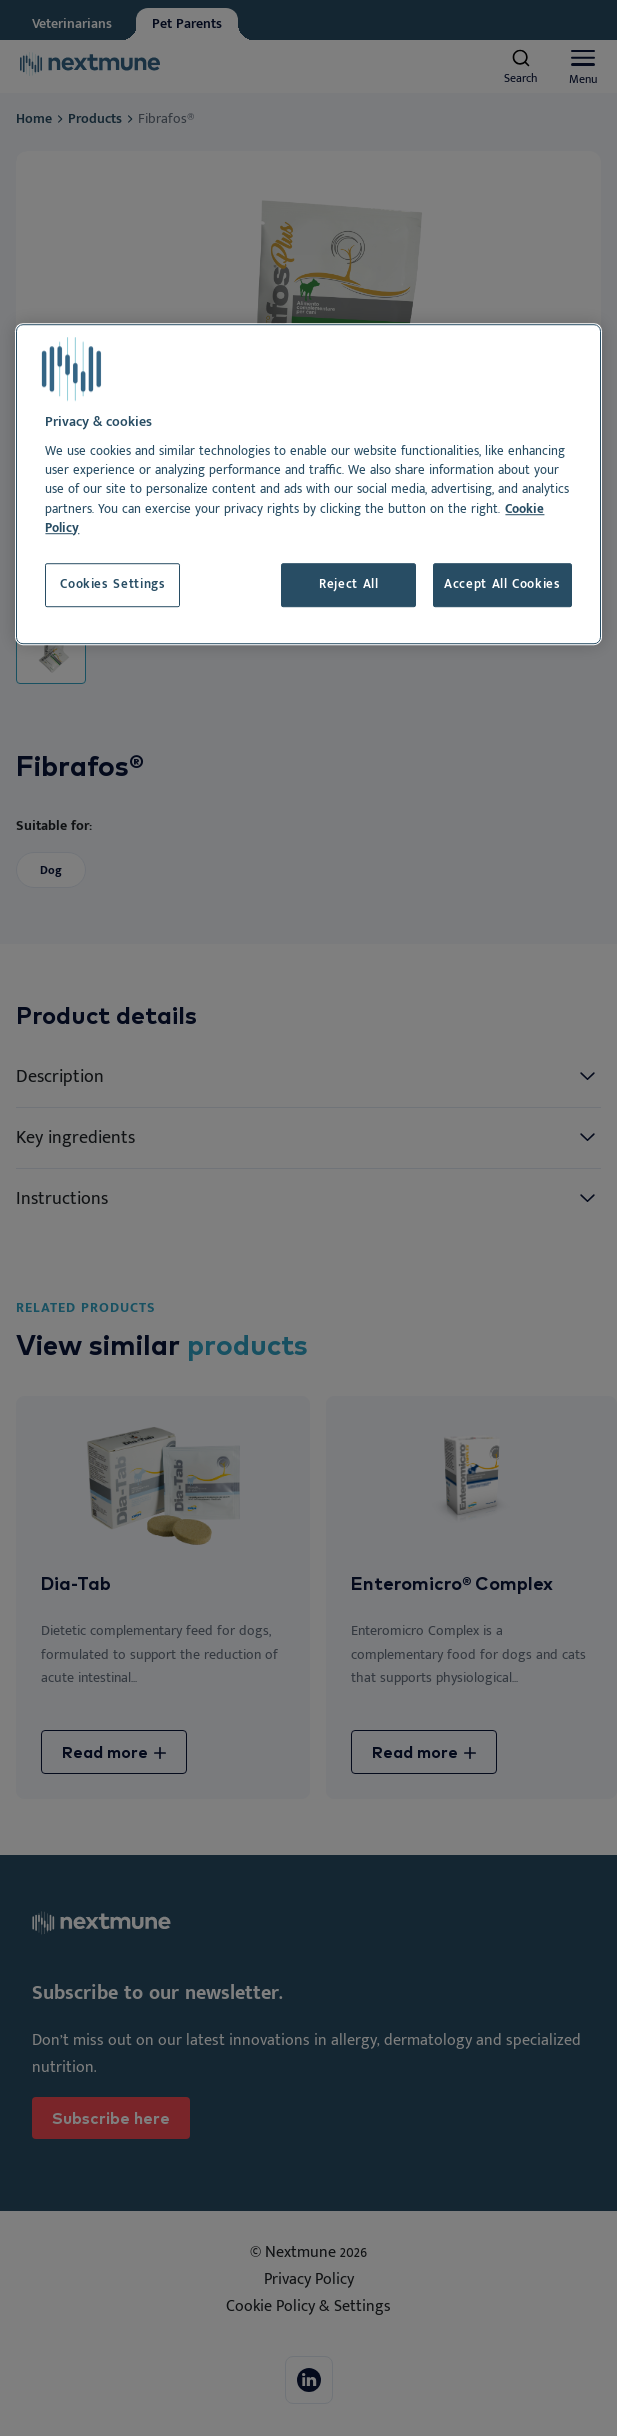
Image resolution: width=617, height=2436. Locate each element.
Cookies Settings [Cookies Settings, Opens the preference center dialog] (112, 584)
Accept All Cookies (502, 584)
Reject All (348, 584)
